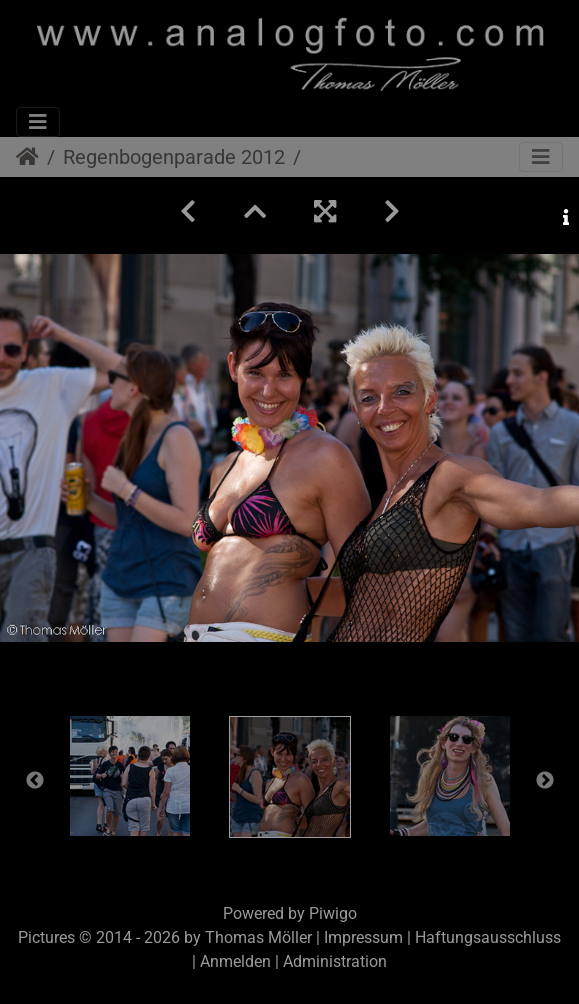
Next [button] (545, 781)
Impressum (363, 937)
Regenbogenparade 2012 (174, 157)
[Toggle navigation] (38, 122)
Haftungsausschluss (488, 937)
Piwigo (333, 913)
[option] (130, 776)
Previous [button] (35, 781)
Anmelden (235, 961)
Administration (335, 961)
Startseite (27, 157)
